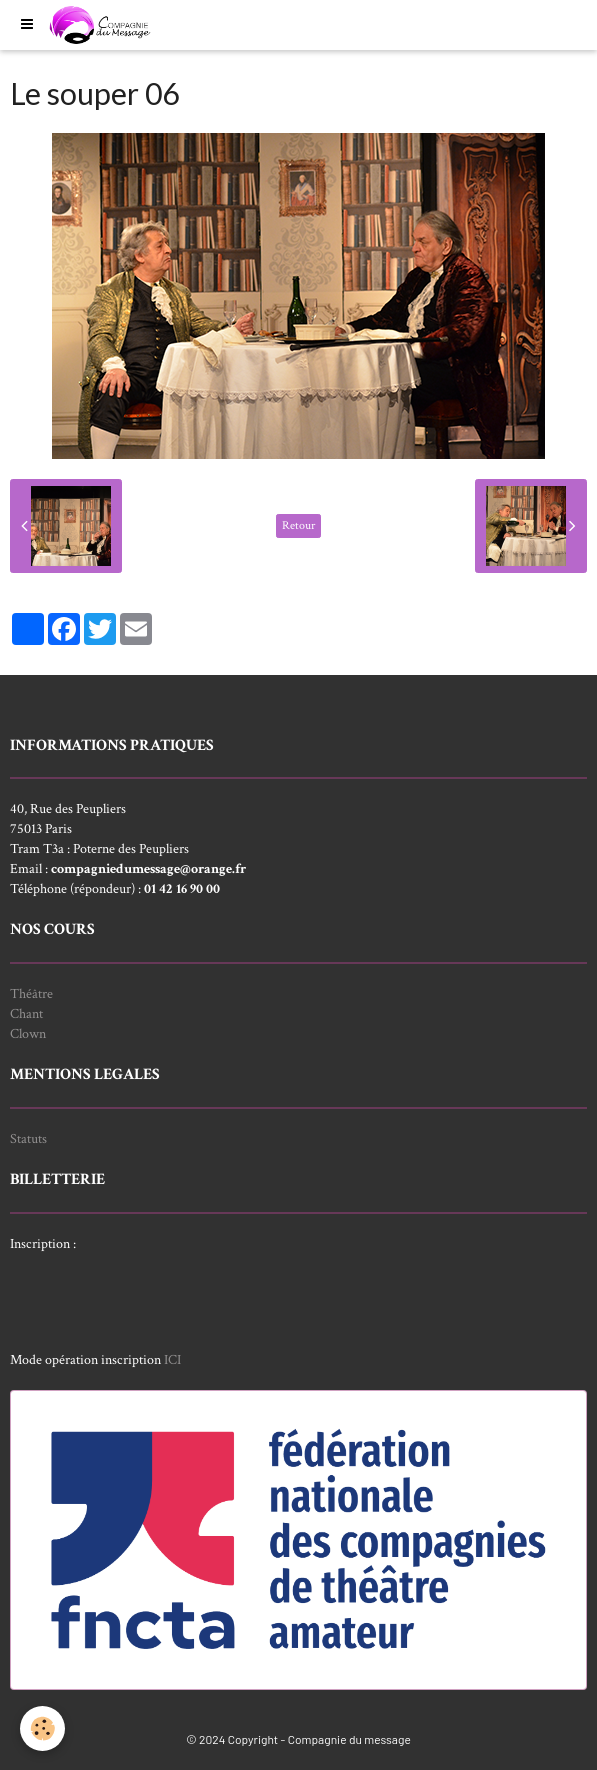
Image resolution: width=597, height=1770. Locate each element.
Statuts (28, 1139)
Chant (26, 1014)
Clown (28, 1034)
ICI (172, 1360)
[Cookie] (42, 1728)
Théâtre (31, 994)
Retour (298, 525)
